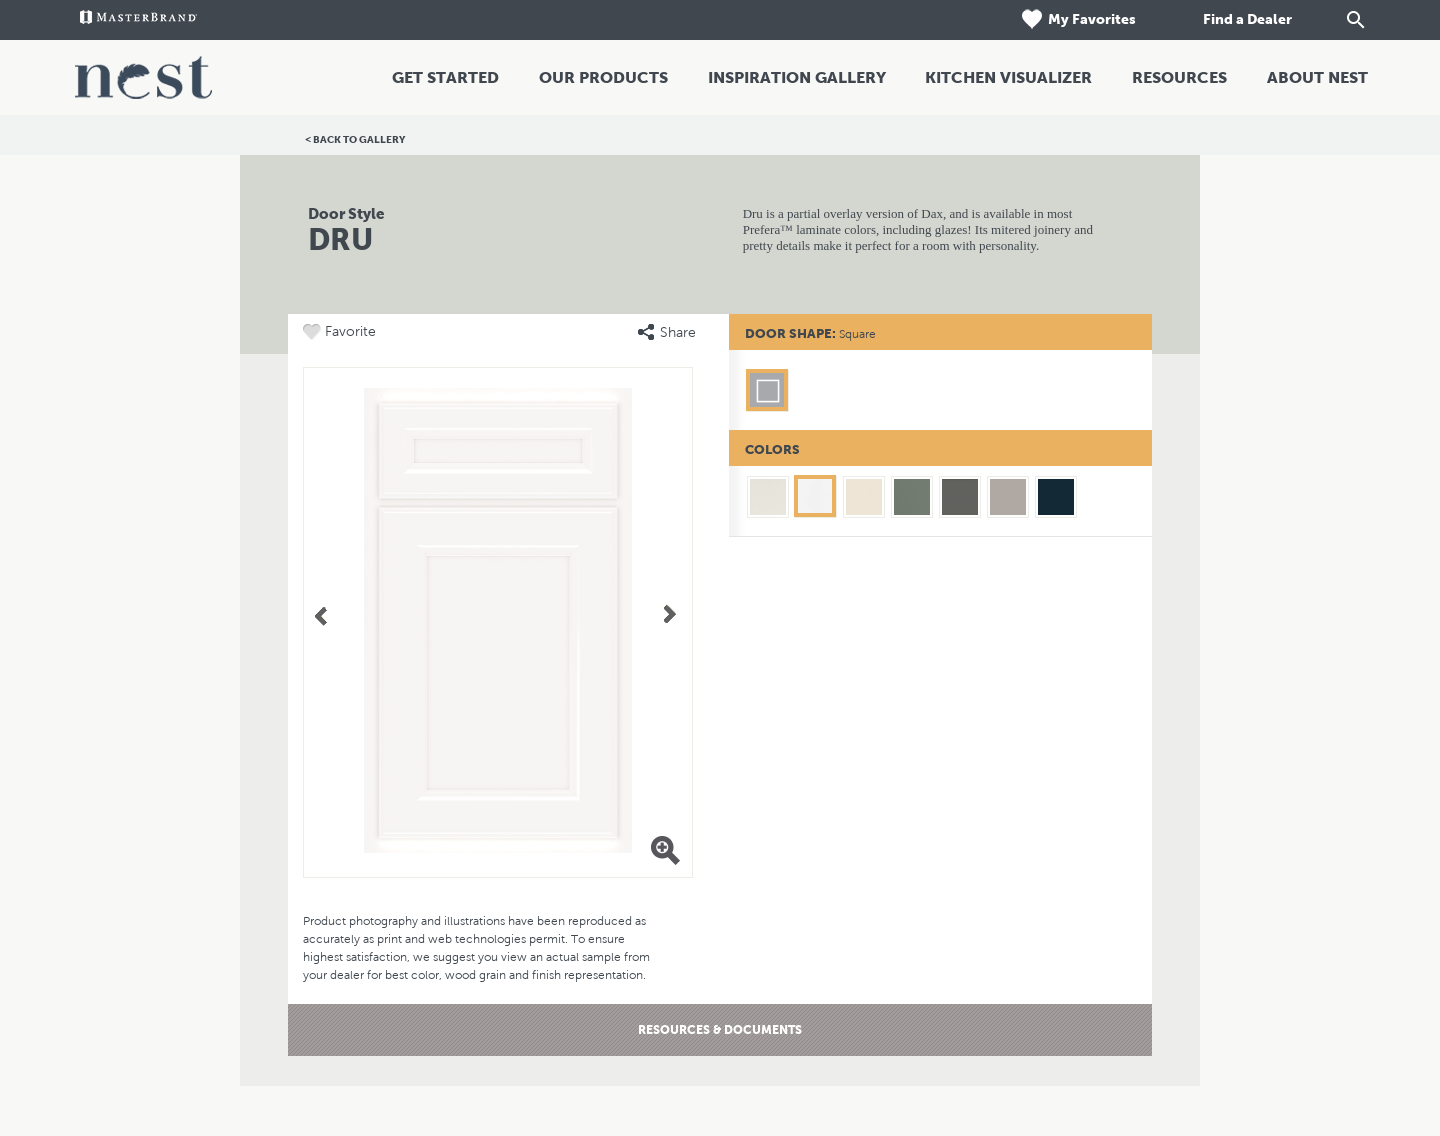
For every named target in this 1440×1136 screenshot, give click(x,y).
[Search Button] (1356, 20)
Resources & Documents (720, 1030)
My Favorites (1077, 19)
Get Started (445, 77)
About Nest (1317, 77)
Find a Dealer (1246, 19)
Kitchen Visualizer (1008, 77)
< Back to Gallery (355, 139)
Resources (1179, 77)
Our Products (603, 77)
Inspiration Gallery (797, 77)
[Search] (1336, 20)
